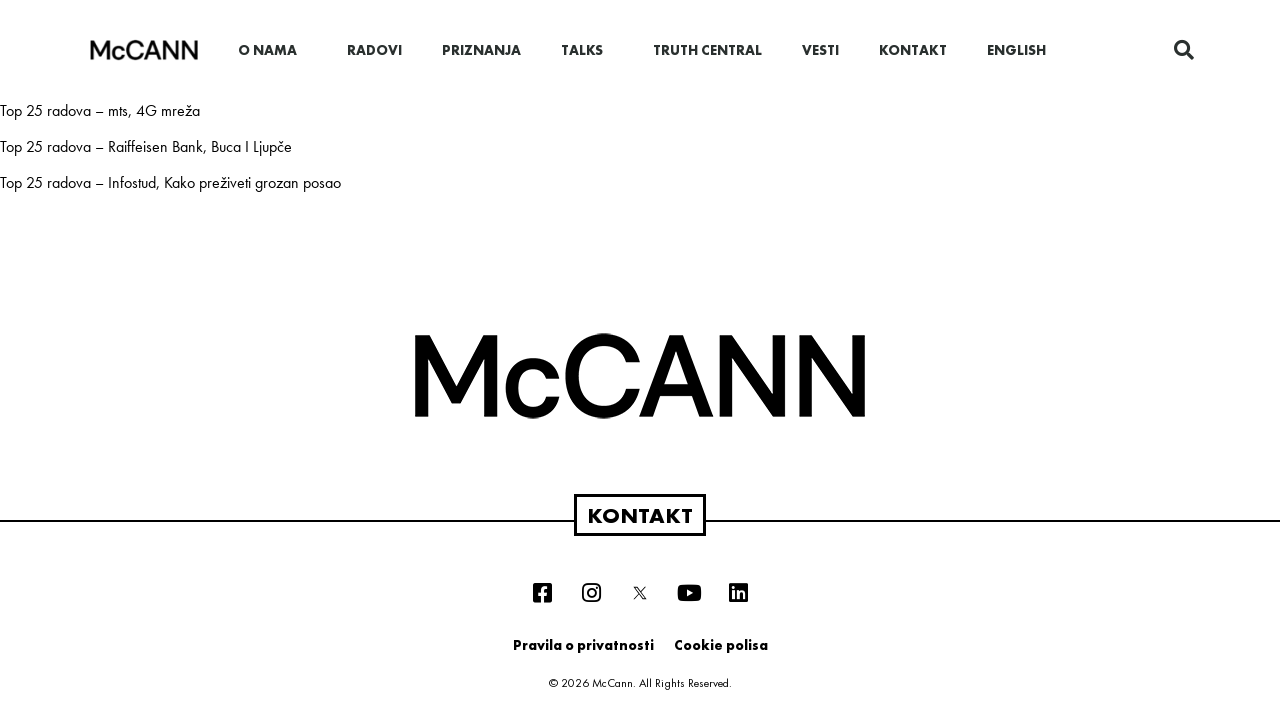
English (1016, 50)
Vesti (820, 50)
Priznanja (481, 50)
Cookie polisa (721, 645)
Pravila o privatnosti (583, 645)
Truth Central (707, 50)
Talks (587, 50)
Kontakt (913, 50)
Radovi (374, 50)
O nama (272, 50)
